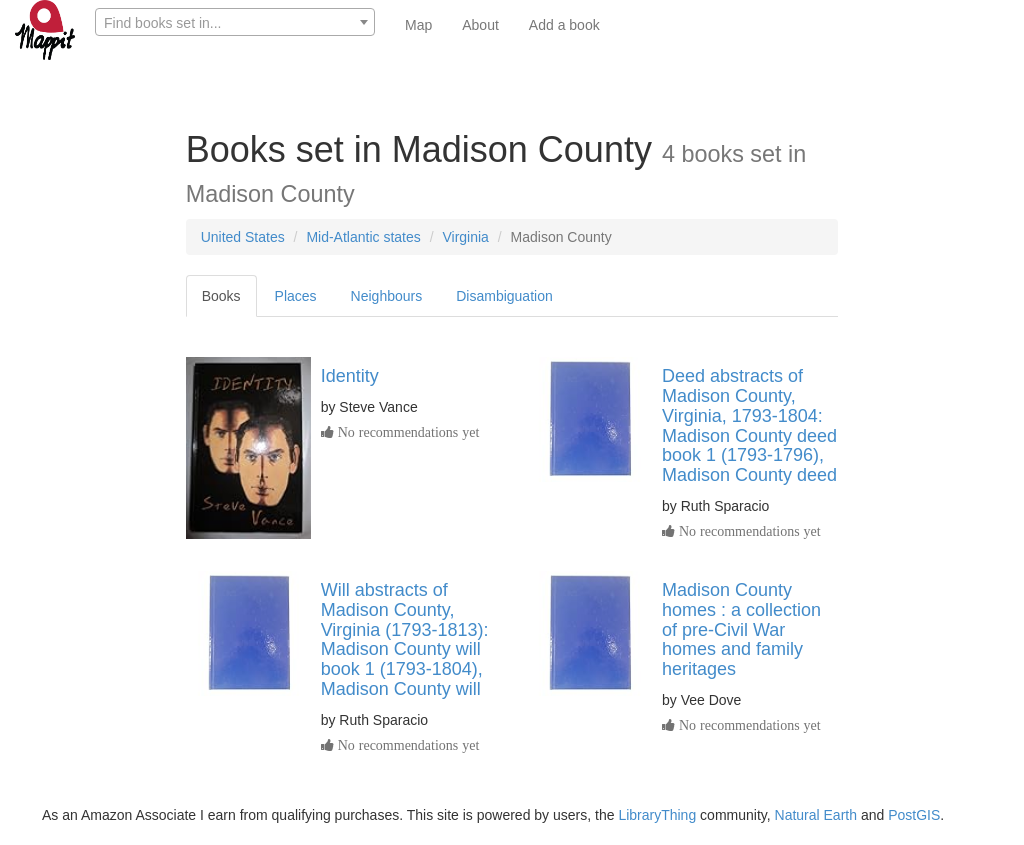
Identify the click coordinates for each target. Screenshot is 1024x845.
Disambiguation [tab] (504, 296)
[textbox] (235, 23)
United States (243, 237)
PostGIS (914, 815)
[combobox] (235, 22)
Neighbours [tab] (387, 296)
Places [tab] (296, 296)
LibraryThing (657, 815)
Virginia (465, 237)
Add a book (564, 25)
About (480, 25)
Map (418, 25)
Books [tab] (221, 296)
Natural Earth (816, 815)
